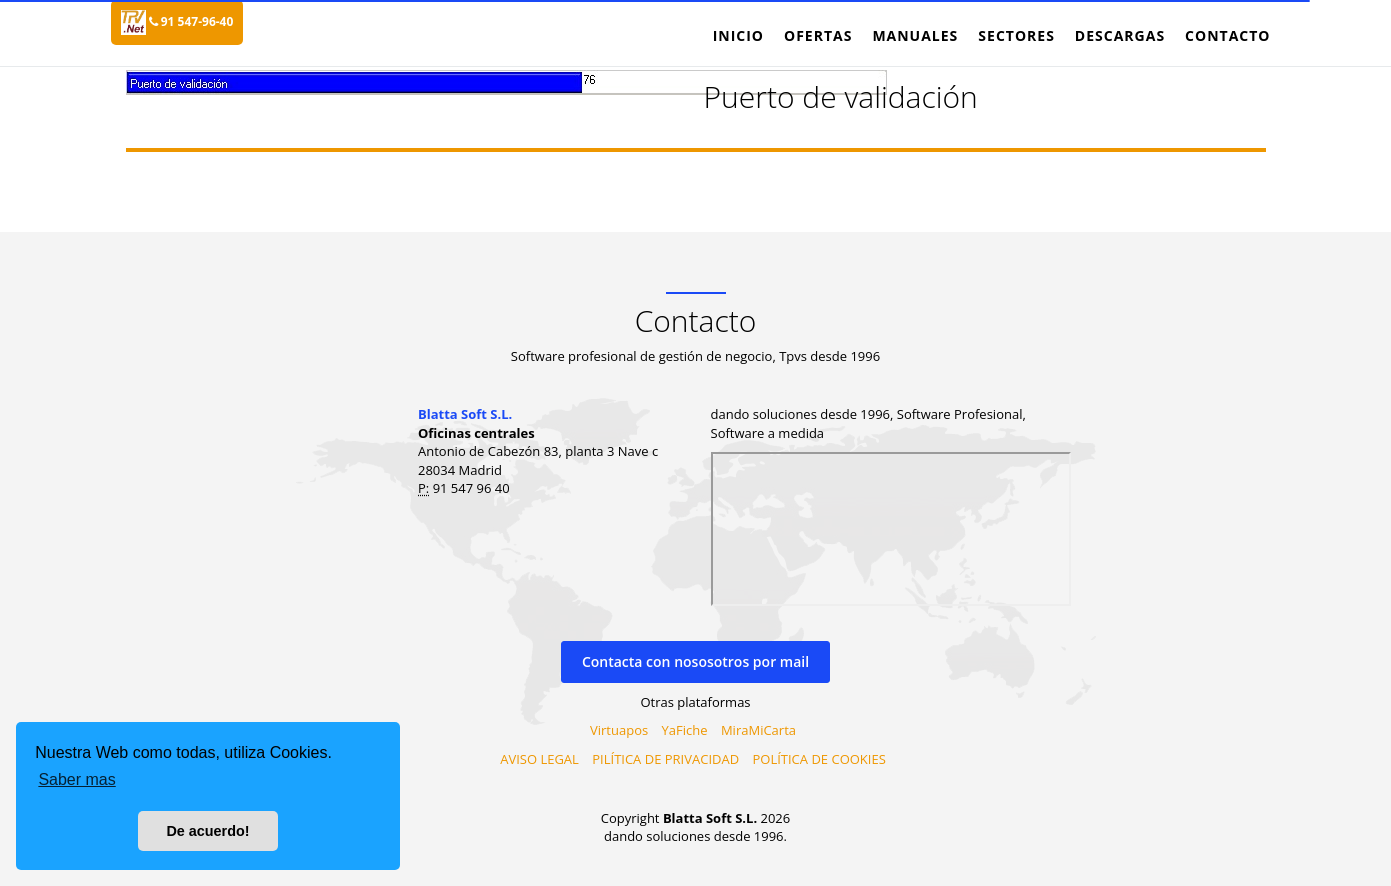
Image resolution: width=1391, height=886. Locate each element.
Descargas (1120, 35)
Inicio (738, 35)
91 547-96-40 (191, 21)
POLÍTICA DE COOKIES (818, 759)
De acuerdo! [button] (207, 831)
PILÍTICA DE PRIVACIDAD (665, 759)
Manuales (915, 35)
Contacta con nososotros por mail (695, 661)
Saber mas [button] (76, 779)
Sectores (1016, 35)
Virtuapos (619, 730)
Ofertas (818, 35)
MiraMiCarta (758, 730)
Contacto (1227, 35)
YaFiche (685, 730)
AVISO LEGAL (539, 759)
